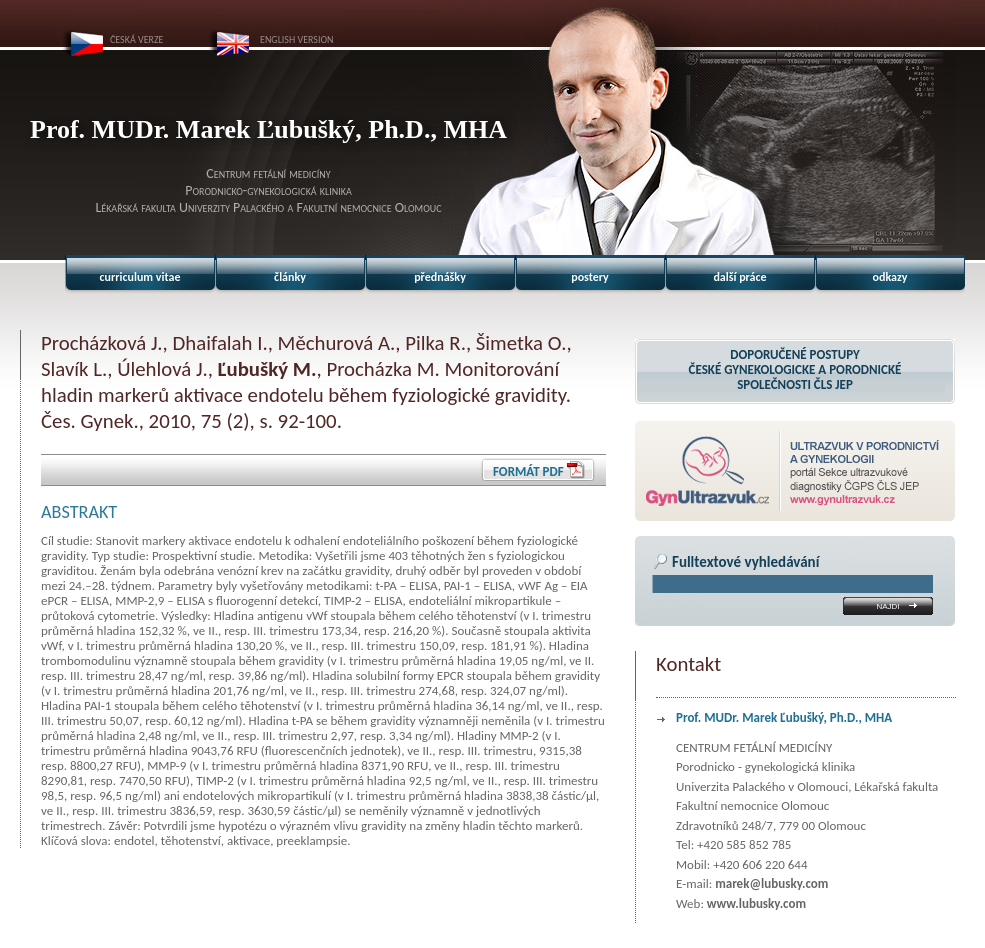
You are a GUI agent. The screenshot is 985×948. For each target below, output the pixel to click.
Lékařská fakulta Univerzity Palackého (189, 207)
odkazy (890, 277)
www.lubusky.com (756, 903)
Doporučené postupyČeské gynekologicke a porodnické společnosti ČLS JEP (795, 369)
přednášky (440, 277)
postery (590, 277)
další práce (739, 277)
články (290, 277)
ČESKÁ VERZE (137, 39)
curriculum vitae (140, 277)
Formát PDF (528, 471)
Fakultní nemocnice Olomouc (368, 207)
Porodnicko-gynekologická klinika (268, 190)
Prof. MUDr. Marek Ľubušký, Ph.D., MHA (784, 717)
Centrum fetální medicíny (268, 173)
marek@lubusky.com (771, 883)
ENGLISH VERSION (297, 39)
